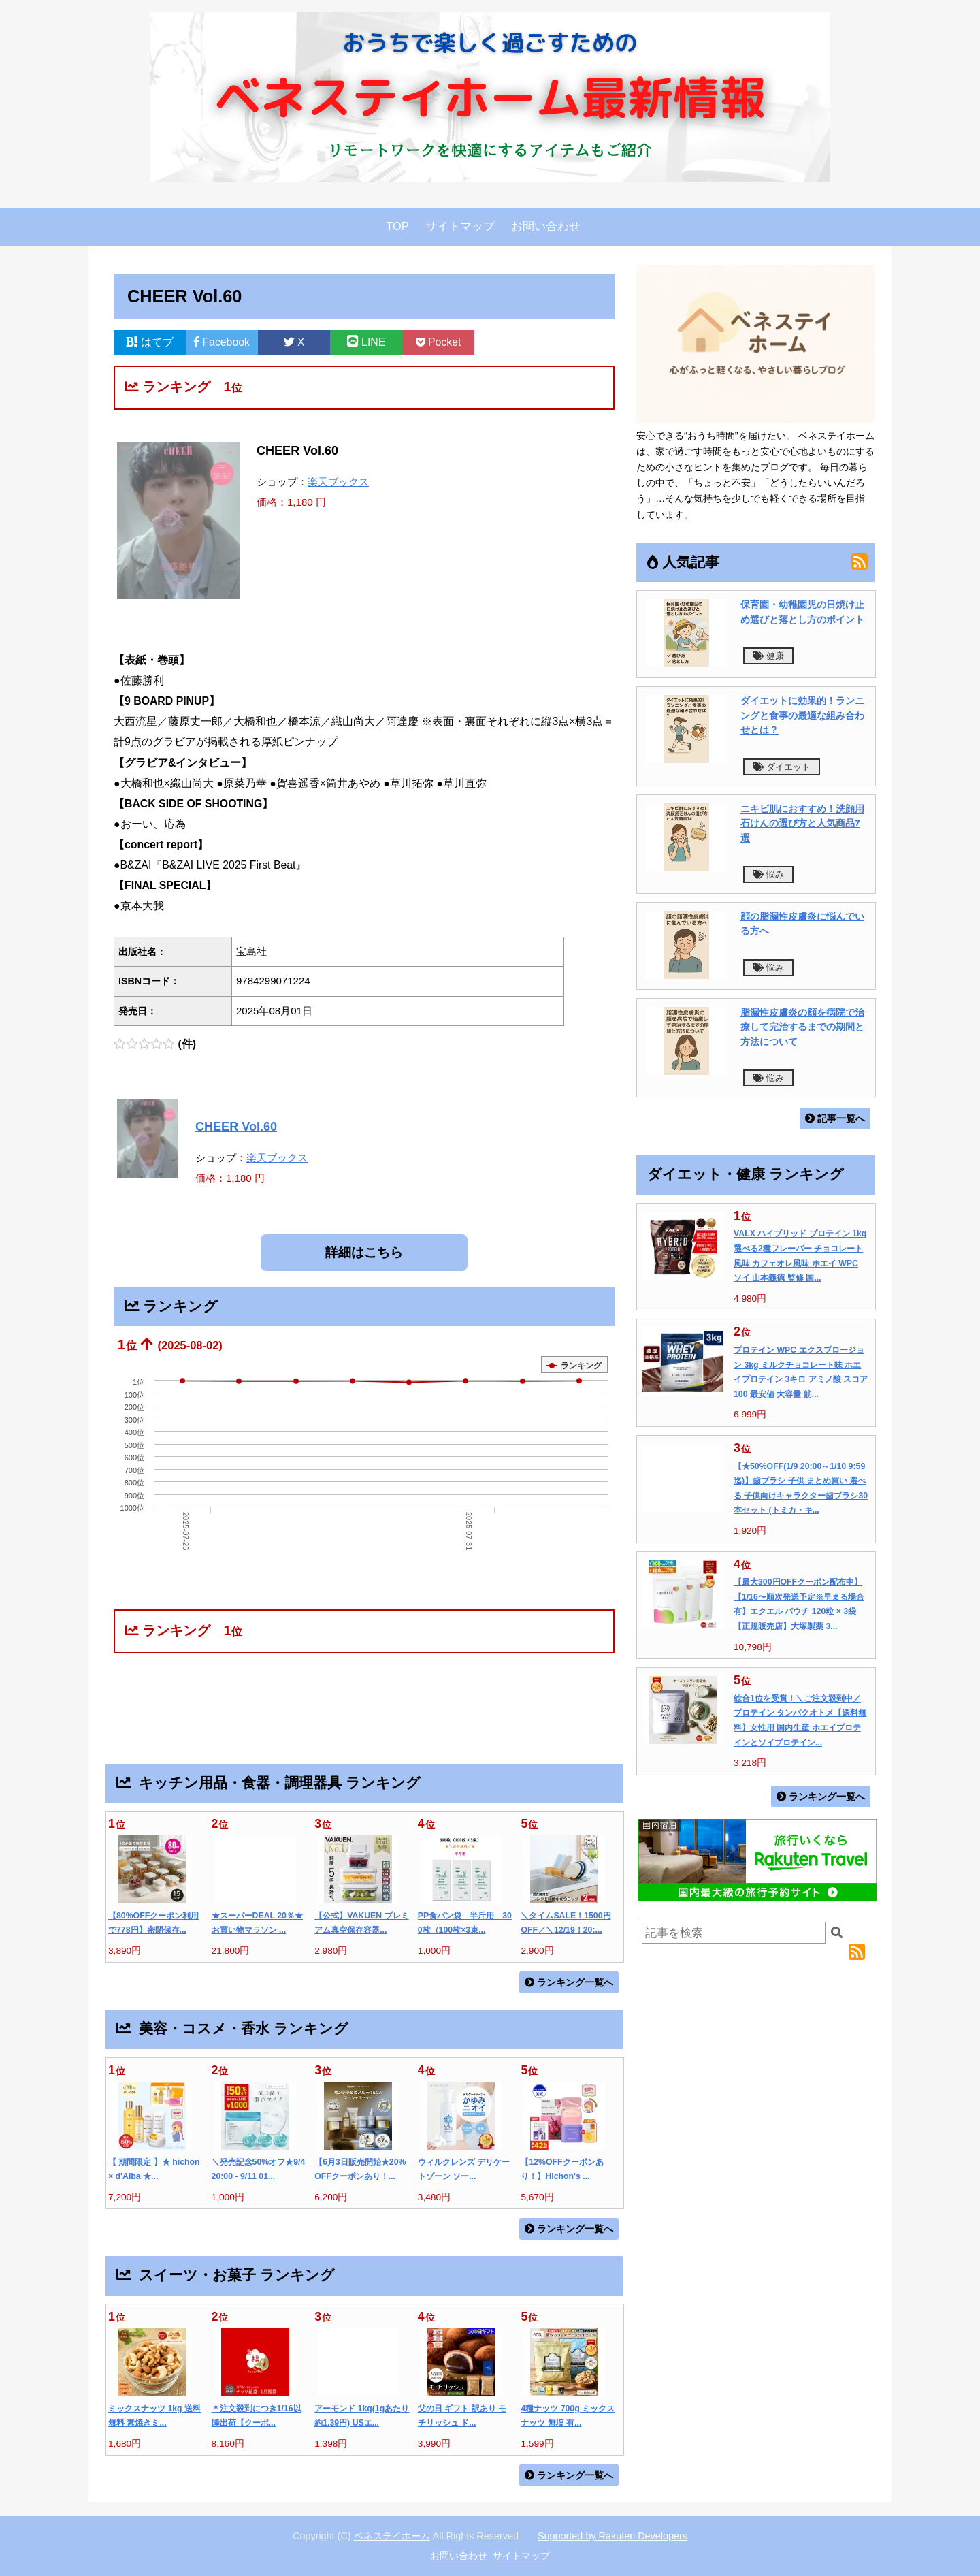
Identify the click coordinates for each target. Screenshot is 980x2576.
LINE (366, 342)
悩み (768, 874)
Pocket (438, 342)
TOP (397, 226)
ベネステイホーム (392, 2535)
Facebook (222, 342)
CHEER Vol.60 (236, 1126)
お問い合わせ (546, 226)
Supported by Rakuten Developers (612, 2535)
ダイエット (782, 767)
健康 (768, 656)
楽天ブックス (338, 481)
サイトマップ (460, 226)
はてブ (150, 342)
